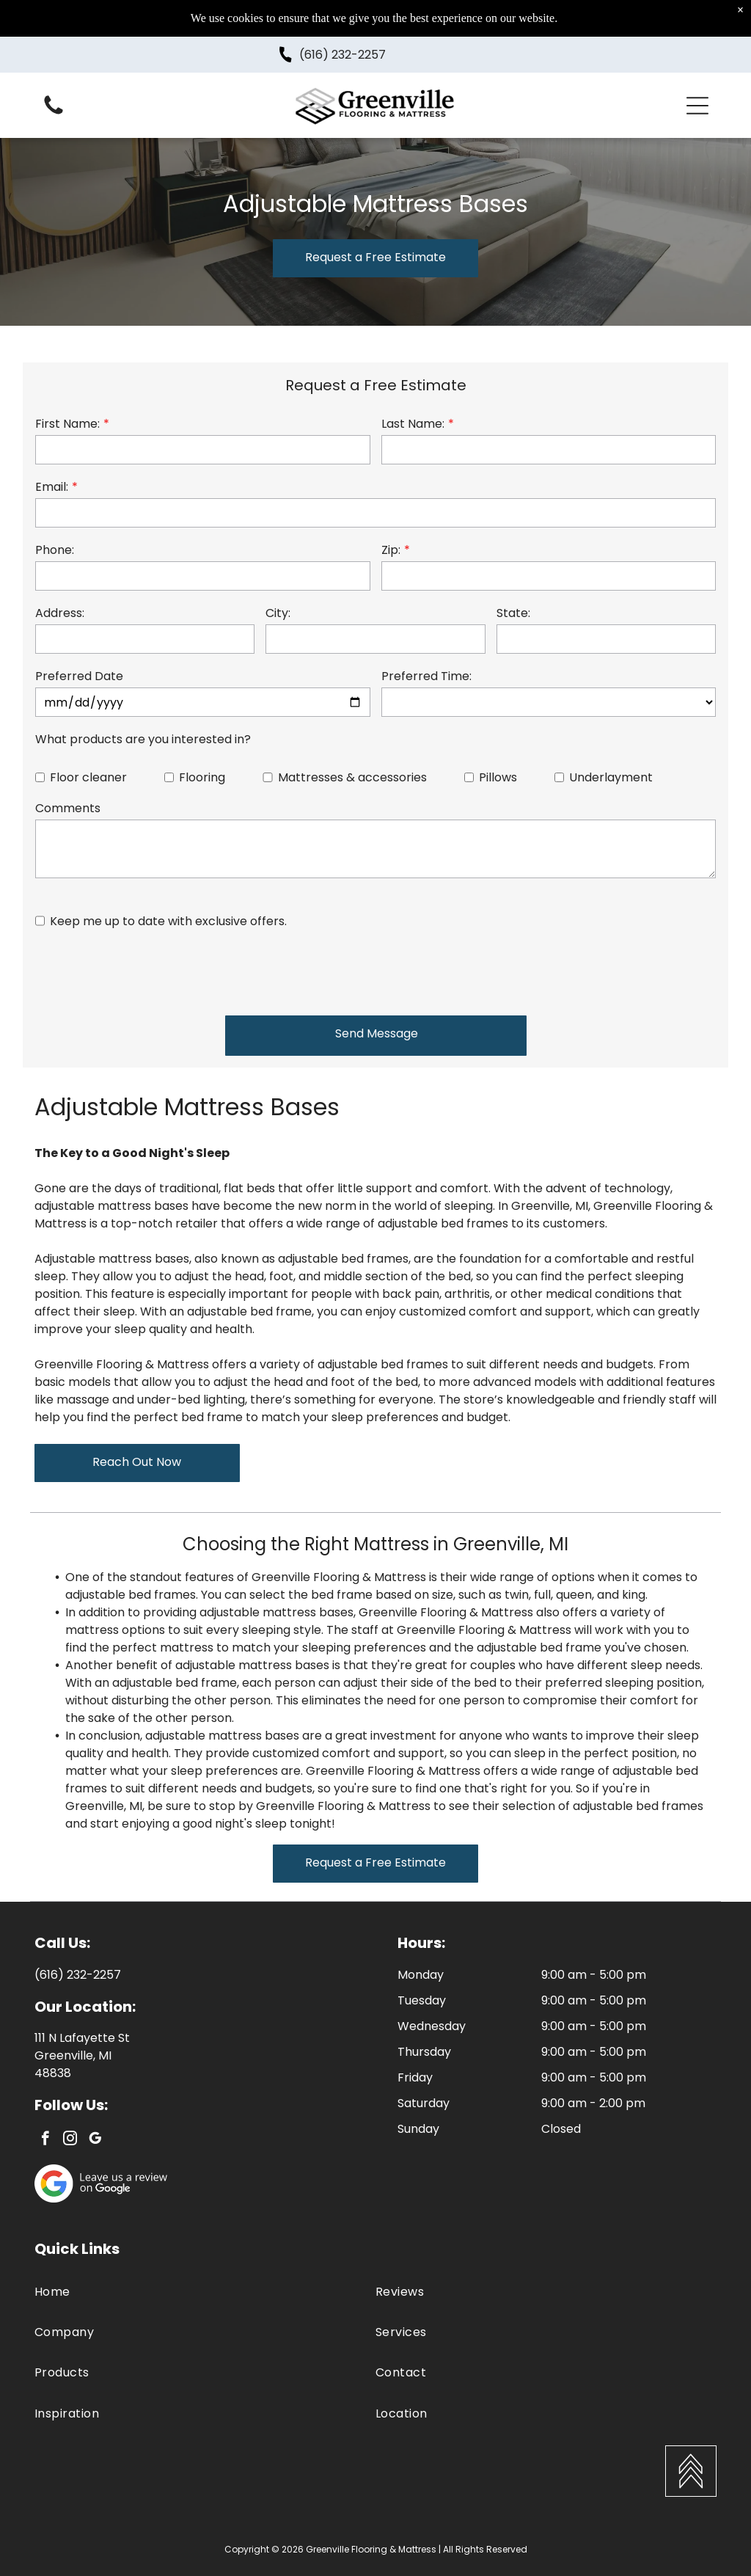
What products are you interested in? (143, 739)
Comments (67, 808)
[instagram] (70, 2140)
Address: (59, 613)
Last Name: (412, 423)
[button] (697, 106)
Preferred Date (79, 676)
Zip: (390, 549)
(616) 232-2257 (342, 54)
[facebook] (45, 2140)
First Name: (67, 423)
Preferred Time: (426, 676)
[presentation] (146, 971)
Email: (51, 486)
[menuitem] (205, 2292)
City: (277, 613)
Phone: (54, 549)
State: (513, 613)
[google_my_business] (95, 2140)
